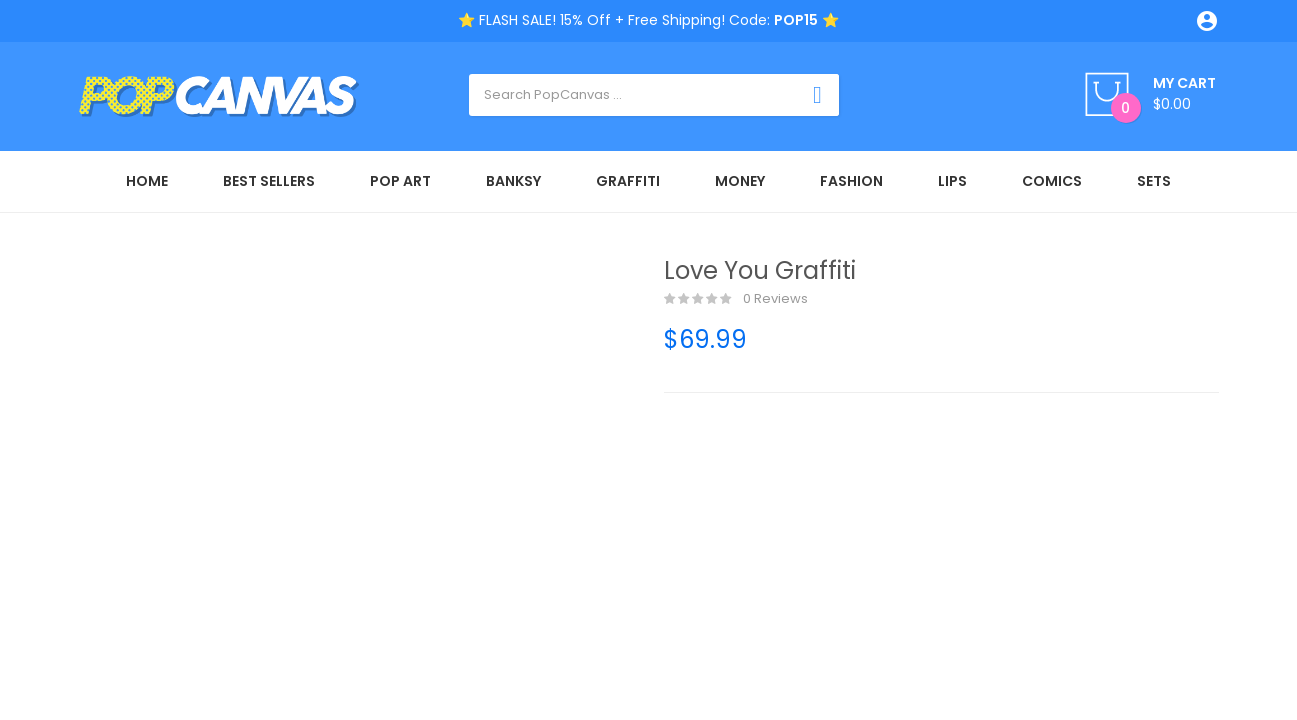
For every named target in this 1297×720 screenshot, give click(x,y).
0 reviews (736, 299)
